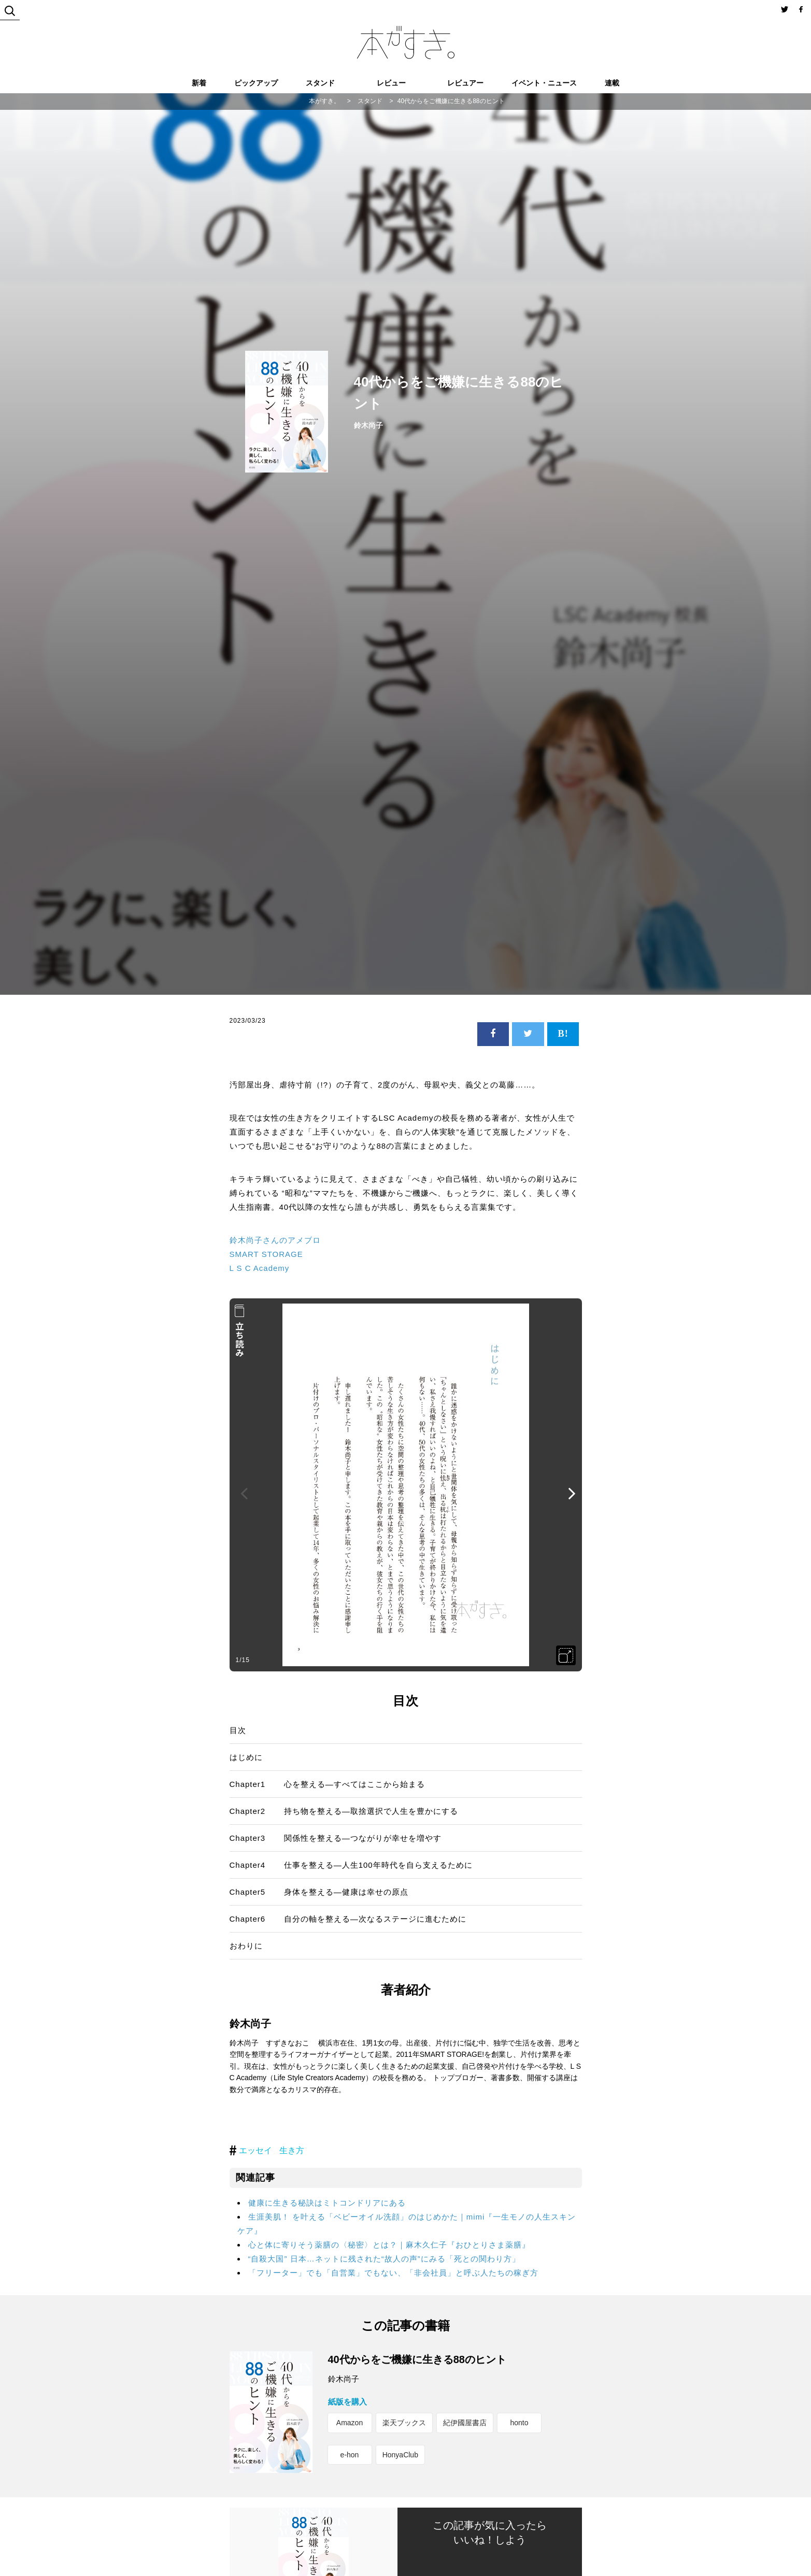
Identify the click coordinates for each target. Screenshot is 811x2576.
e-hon (349, 2455)
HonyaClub (400, 2455)
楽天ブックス (404, 2422)
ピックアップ (256, 83)
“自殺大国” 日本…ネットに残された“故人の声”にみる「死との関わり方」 (384, 2258)
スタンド (320, 83)
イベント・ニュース (544, 83)
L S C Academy (260, 1268)
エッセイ (255, 2150)
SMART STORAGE (266, 1254)
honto (519, 2422)
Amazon (349, 2422)
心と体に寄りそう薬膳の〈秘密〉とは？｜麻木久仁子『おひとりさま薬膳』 (389, 2244)
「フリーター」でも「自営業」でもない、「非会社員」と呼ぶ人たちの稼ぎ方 (393, 2272)
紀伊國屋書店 (465, 2422)
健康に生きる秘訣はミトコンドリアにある (327, 2202)
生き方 (291, 2150)
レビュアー (465, 83)
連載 (612, 83)
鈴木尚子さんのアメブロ (275, 1240)
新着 (199, 83)
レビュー (391, 83)
